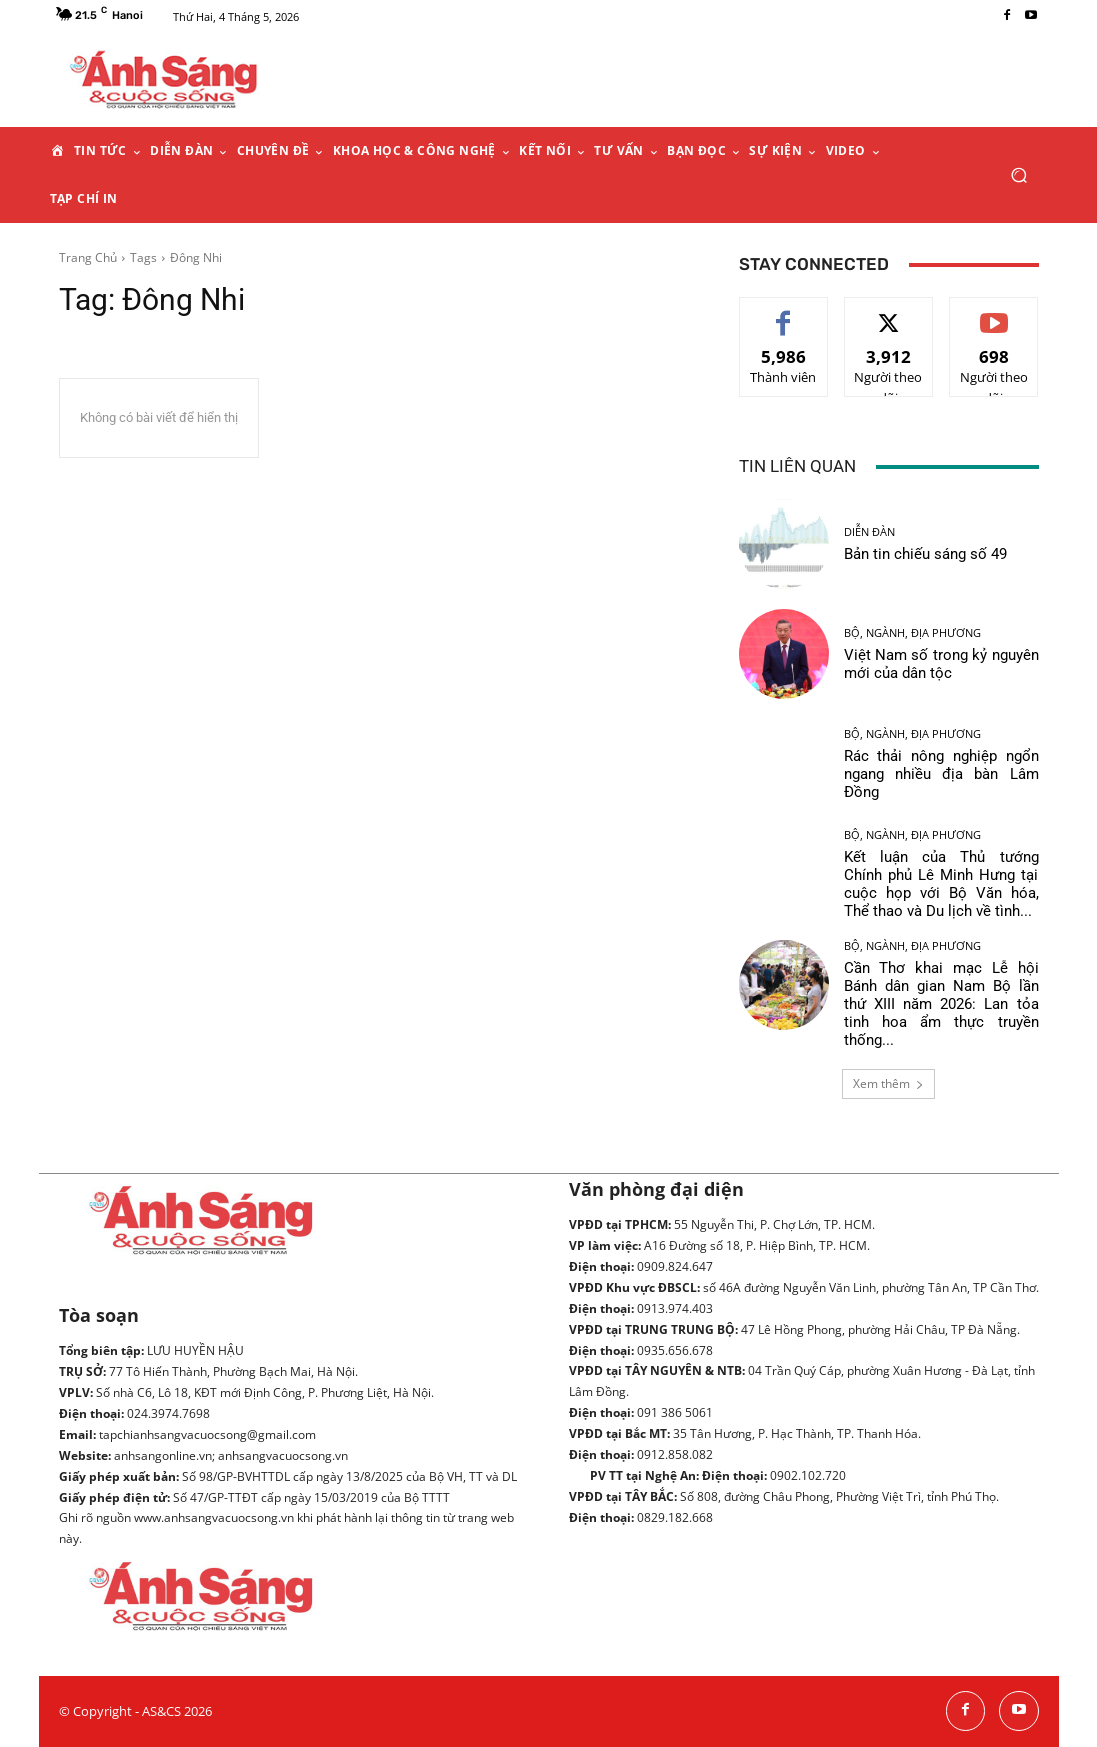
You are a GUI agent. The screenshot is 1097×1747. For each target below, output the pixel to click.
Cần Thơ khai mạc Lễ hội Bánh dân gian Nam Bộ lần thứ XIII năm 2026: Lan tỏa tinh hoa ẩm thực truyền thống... (941, 1004)
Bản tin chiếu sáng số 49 (925, 554)
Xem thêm (888, 1083)
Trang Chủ (88, 257)
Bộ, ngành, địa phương (912, 632)
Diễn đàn (869, 531)
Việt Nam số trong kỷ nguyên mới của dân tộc (941, 664)
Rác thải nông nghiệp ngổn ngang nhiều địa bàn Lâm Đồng (941, 774)
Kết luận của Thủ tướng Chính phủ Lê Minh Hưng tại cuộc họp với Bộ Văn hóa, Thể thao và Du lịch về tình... (941, 884)
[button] (1019, 175)
